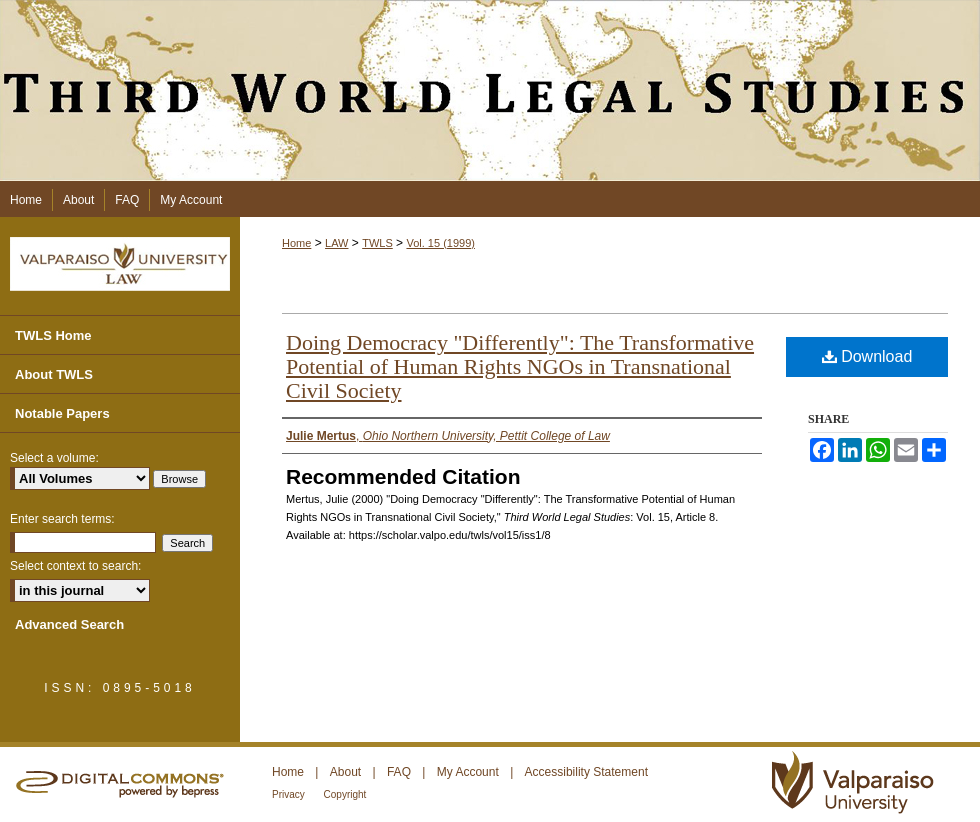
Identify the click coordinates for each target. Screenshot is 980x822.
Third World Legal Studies (490, 90)
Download (867, 356)
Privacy (290, 794)
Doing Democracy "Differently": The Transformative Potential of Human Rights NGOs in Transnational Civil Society (520, 366)
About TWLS (54, 374)
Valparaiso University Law (120, 264)
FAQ (400, 772)
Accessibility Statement (586, 772)
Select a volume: (54, 458)
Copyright (345, 794)
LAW (336, 243)
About (347, 772)
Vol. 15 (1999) (440, 243)
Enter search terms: (62, 519)
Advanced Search (69, 624)
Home (296, 243)
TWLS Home (53, 335)
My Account (469, 772)
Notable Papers (62, 413)
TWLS (377, 243)
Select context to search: (75, 566)
